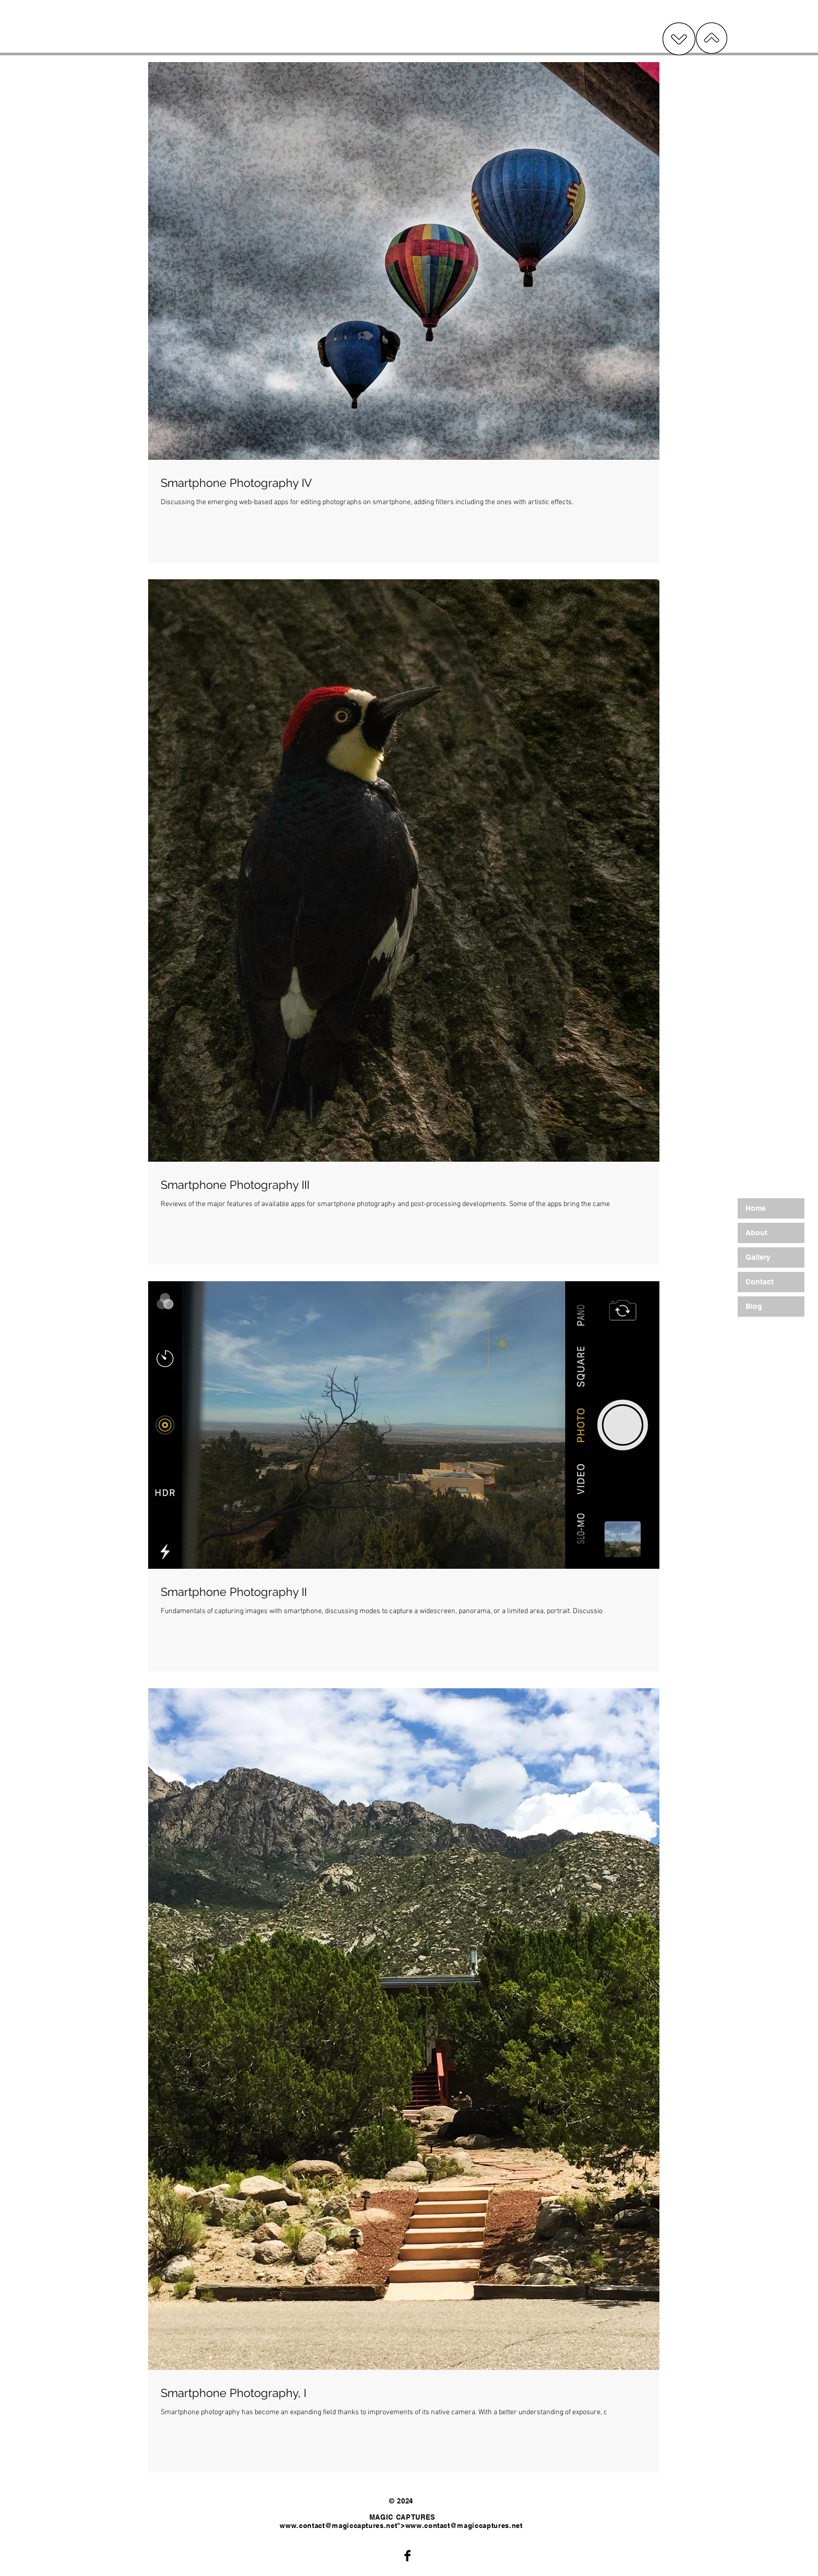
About (756, 1233)
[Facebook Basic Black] (407, 2555)
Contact (759, 1282)
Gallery (758, 1257)
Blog (753, 1306)
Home (755, 1208)
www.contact (302, 2525)
